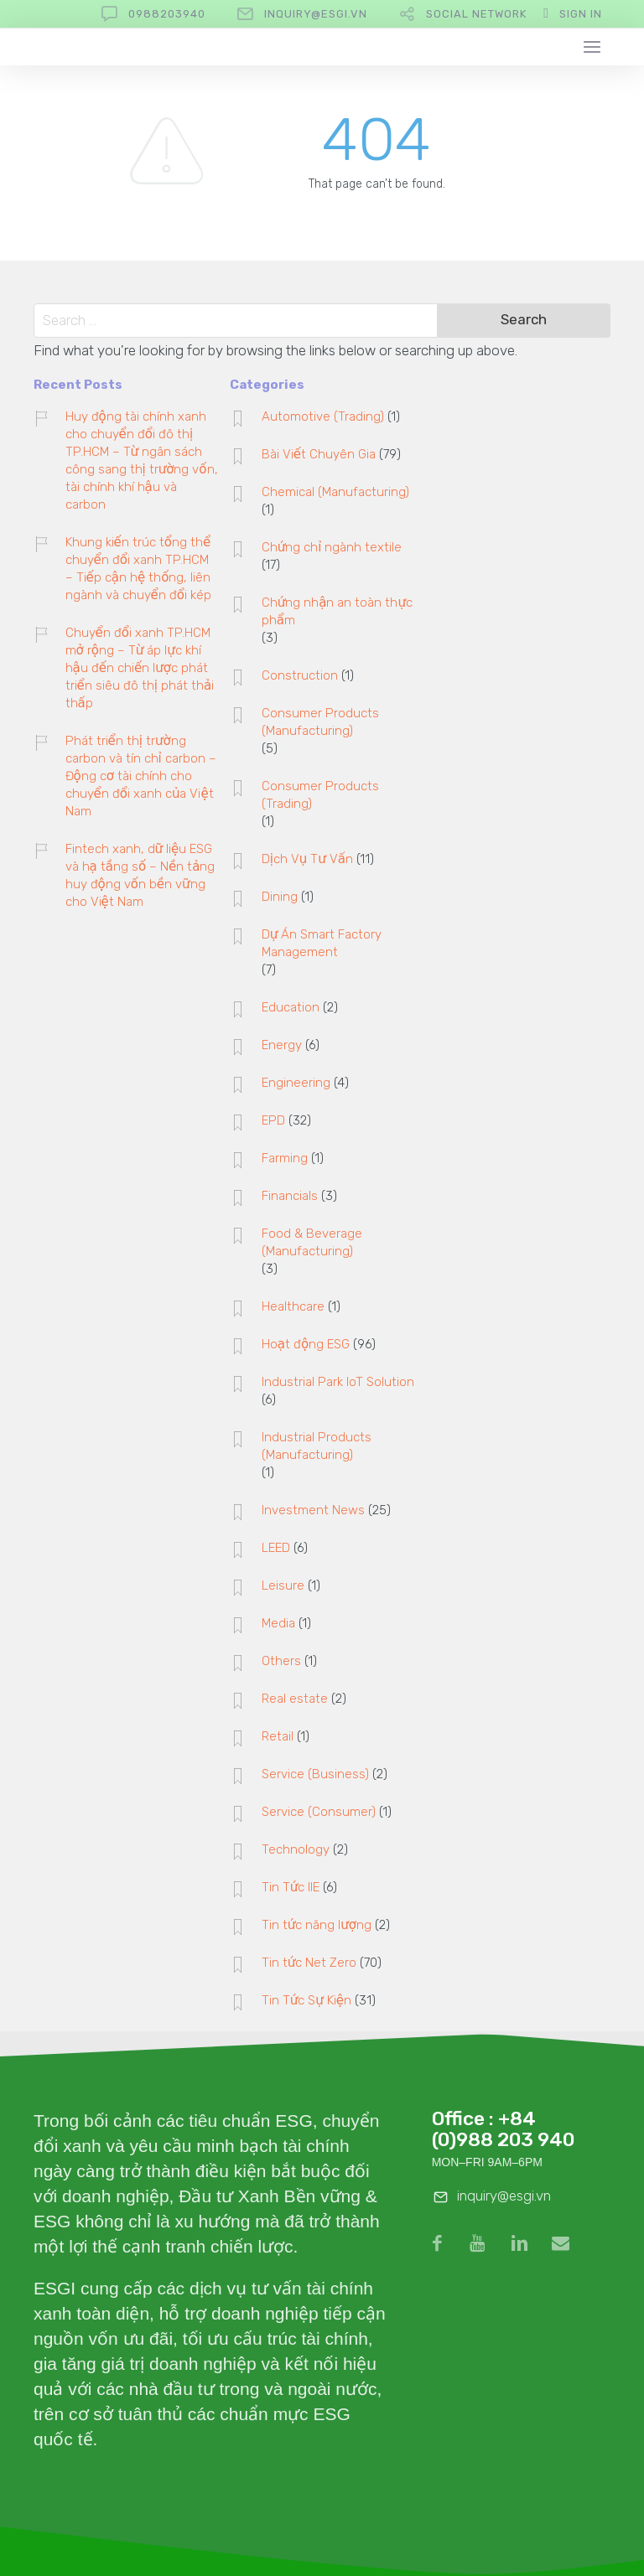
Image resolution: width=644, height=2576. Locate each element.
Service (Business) (315, 1774)
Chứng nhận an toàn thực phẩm (337, 611)
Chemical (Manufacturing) (335, 491)
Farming (285, 1158)
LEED (276, 1547)
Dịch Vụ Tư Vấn (307, 858)
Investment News (313, 1510)
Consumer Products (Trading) (320, 794)
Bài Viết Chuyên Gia (319, 454)
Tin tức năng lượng (316, 1924)
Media (278, 1623)
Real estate (295, 1698)
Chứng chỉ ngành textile (332, 547)
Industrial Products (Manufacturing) (316, 1446)
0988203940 (166, 14)
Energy (282, 1045)
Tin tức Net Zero (309, 1962)
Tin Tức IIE (291, 1887)
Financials (290, 1195)
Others (281, 1660)
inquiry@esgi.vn (315, 14)
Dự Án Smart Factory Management (322, 943)
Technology (296, 1849)
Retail (277, 1736)
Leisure (283, 1585)
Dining (280, 896)
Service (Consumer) (319, 1811)
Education (290, 1007)
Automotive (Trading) (323, 416)
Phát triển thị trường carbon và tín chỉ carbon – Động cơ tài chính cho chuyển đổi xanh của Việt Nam (140, 776)
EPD (273, 1120)
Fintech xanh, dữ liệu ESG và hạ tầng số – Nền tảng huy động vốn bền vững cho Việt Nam (140, 875)
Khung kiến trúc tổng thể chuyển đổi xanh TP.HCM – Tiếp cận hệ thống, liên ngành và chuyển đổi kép (138, 569)
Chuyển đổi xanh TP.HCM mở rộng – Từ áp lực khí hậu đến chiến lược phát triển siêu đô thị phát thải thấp (140, 668)
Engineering (296, 1082)
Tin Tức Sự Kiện (306, 2000)
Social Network (476, 14)
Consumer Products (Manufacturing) (320, 722)
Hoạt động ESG (306, 1344)
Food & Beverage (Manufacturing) (312, 1242)
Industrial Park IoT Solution (338, 1381)
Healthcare (293, 1306)
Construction (300, 675)
